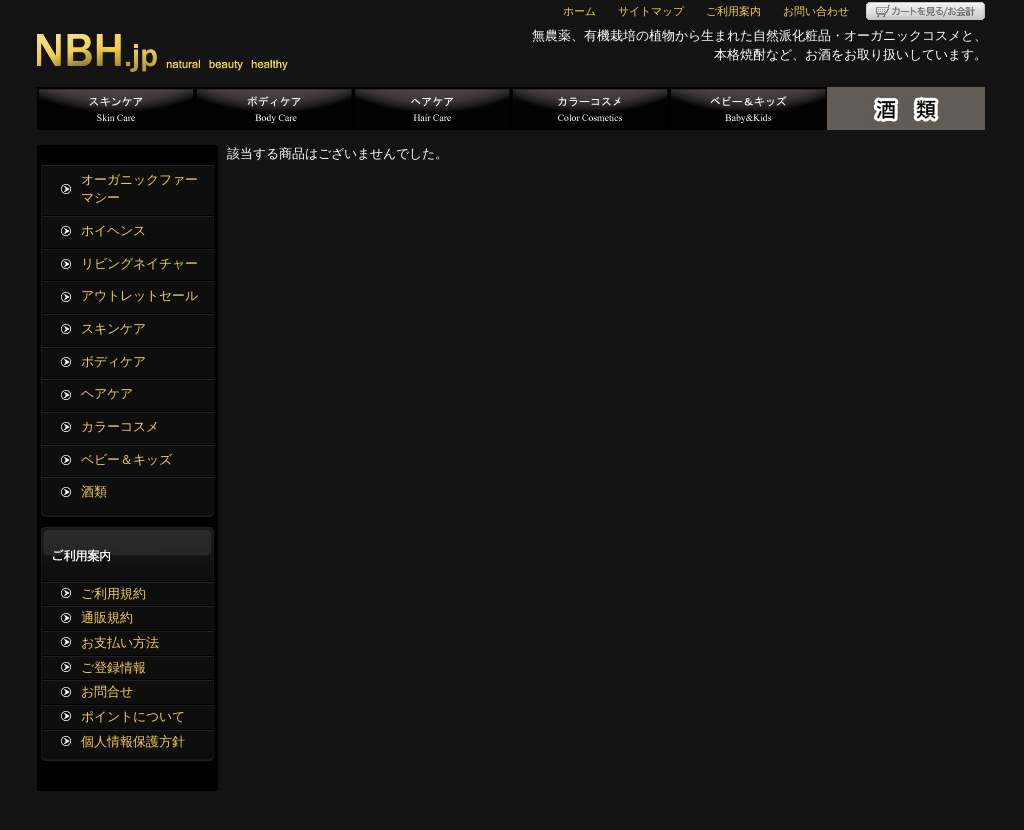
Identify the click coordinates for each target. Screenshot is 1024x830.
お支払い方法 (120, 642)
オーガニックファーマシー (139, 189)
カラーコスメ (590, 108)
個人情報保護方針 (133, 741)
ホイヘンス (113, 230)
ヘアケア (432, 108)
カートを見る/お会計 (925, 11)
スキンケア (116, 108)
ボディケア (274, 108)
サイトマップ (651, 11)
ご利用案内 (733, 11)
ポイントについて (133, 716)
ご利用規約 (113, 593)
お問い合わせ (816, 11)
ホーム (579, 11)
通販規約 (107, 617)
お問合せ (107, 691)
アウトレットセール (139, 295)
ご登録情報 (113, 667)
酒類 (906, 108)
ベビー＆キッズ (748, 108)
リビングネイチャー (139, 263)
